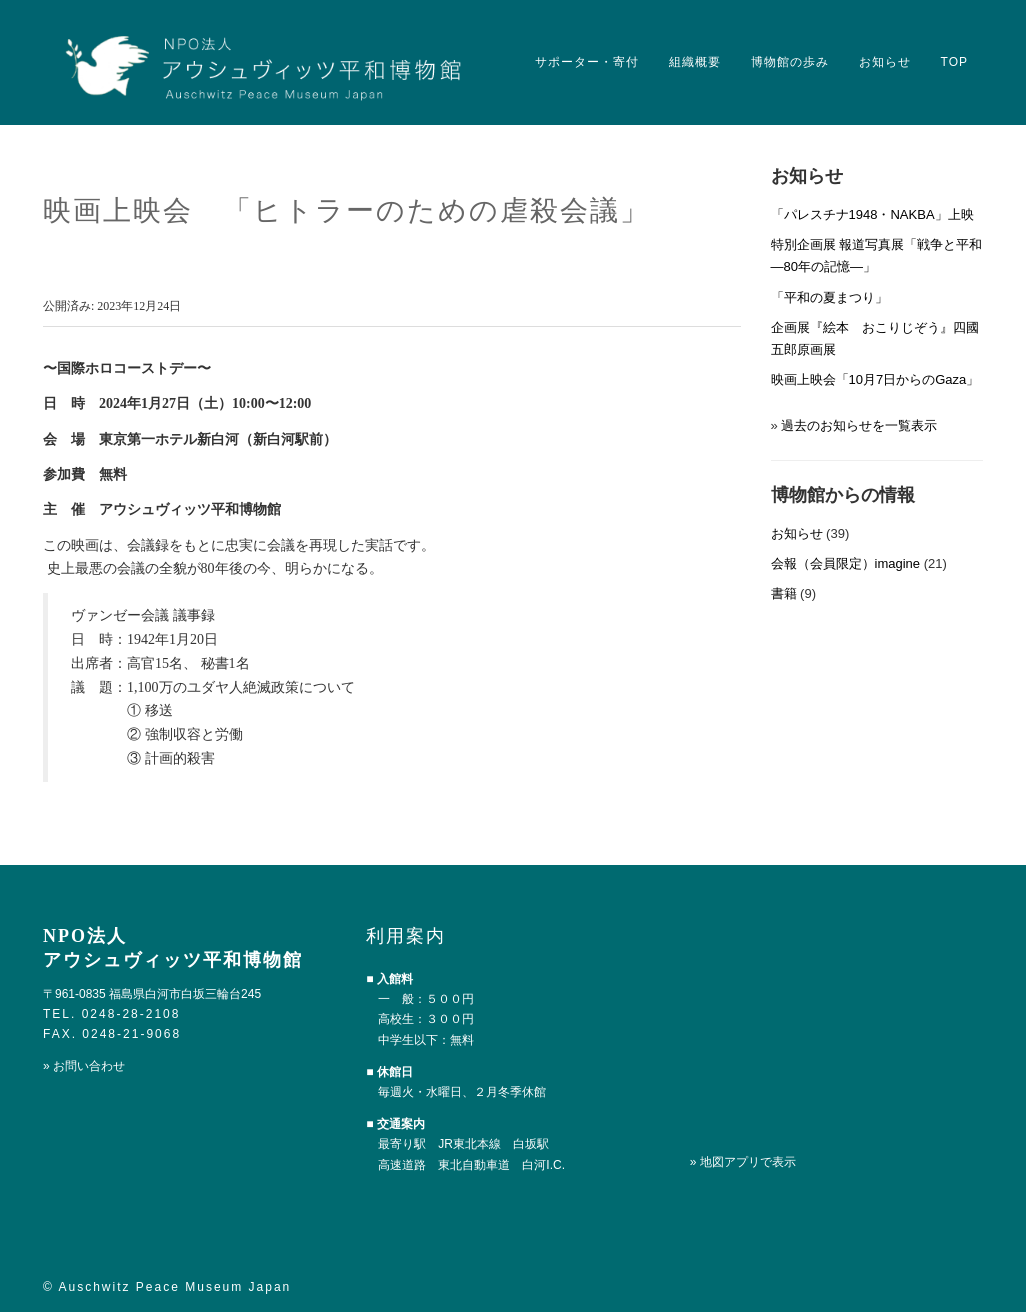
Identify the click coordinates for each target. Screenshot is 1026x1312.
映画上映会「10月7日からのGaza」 (875, 379)
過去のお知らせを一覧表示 (859, 425)
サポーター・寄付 (587, 62)
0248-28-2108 (131, 1014)
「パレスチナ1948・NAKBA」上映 (872, 214)
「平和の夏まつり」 (829, 297)
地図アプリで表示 (748, 1162)
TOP (954, 62)
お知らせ (885, 62)
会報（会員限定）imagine (846, 563)
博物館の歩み (790, 62)
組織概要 (695, 62)
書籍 (784, 593)
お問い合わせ (89, 1066)
